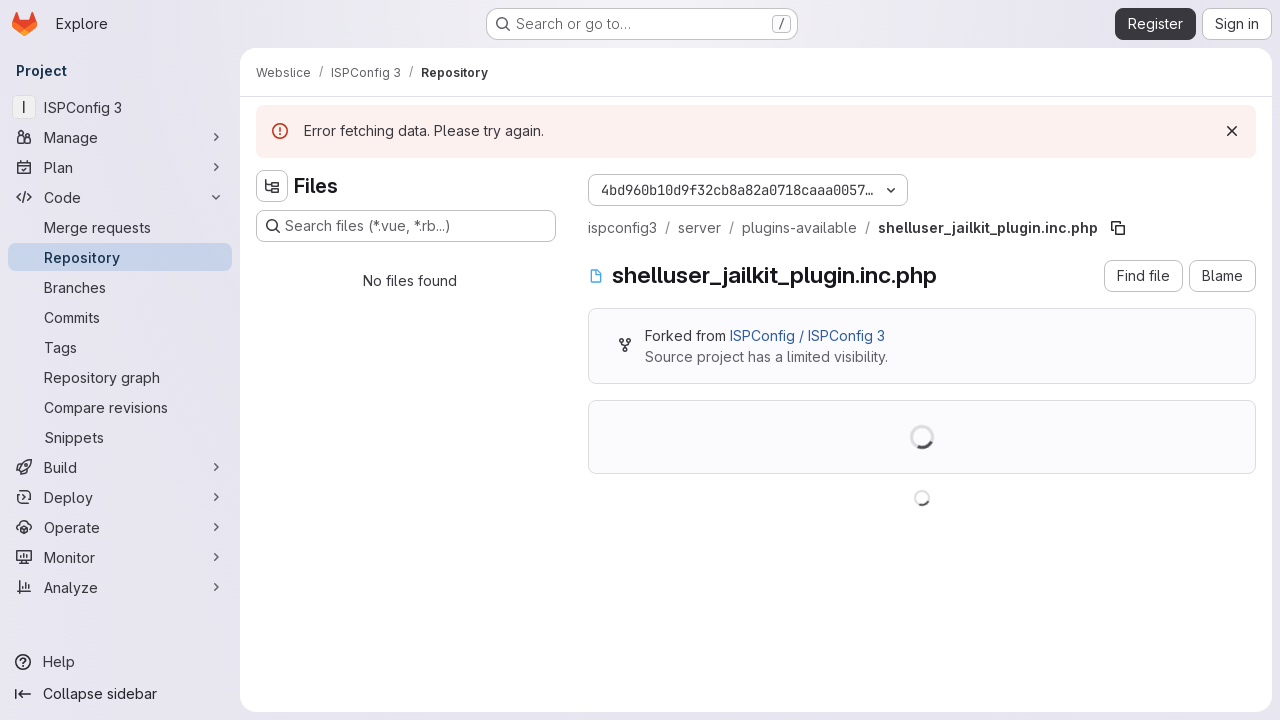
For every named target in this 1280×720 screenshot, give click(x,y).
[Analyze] (120, 587)
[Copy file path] (1118, 228)
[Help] (120, 662)
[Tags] (120, 347)
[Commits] (120, 317)
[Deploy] (120, 497)
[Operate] (120, 527)
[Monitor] (120, 557)
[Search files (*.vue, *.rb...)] (406, 226)
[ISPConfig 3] (120, 107)
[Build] (120, 467)
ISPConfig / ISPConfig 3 (807, 335)
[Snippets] (120, 437)
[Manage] (120, 137)
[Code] (120, 197)
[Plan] (120, 167)
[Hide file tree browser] (272, 186)
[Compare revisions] (120, 407)
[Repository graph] (120, 377)
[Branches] (120, 287)
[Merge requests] (120, 227)
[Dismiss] (1232, 131)
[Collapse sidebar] (120, 694)
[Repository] (120, 257)
